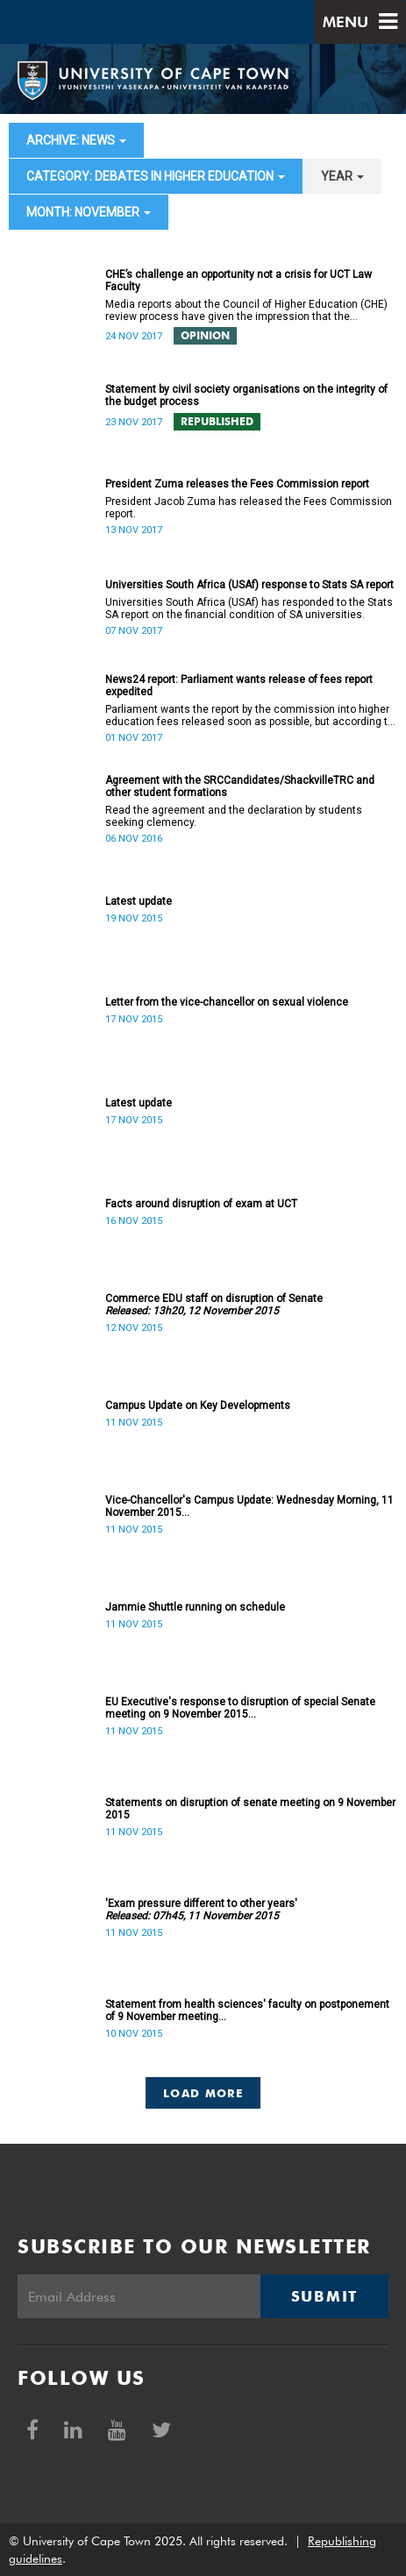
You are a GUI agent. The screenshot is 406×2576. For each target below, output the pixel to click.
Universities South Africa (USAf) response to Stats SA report (249, 585)
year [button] (342, 176)
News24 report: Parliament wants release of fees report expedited (239, 685)
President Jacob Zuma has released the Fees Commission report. (248, 507)
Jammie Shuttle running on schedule (195, 1607)
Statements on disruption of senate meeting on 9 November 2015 (250, 1809)
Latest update (138, 901)
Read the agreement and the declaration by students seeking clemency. (233, 816)
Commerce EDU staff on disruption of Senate (214, 1304)
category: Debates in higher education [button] (155, 176)
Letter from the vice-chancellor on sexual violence (226, 1002)
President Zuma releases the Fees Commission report (237, 484)
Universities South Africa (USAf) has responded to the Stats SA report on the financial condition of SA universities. (249, 608)
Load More (203, 2093)
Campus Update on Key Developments (197, 1405)
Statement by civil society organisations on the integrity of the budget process (246, 395)
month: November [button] (88, 212)
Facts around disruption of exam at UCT (201, 1204)
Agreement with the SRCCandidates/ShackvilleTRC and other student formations (239, 786)
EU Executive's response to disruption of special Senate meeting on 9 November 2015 (240, 1708)
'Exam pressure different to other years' (201, 1909)
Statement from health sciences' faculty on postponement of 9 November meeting (247, 2010)
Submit (324, 2296)
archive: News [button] (76, 140)
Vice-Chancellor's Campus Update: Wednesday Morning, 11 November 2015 (249, 1506)
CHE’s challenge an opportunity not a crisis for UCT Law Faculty (238, 280)
